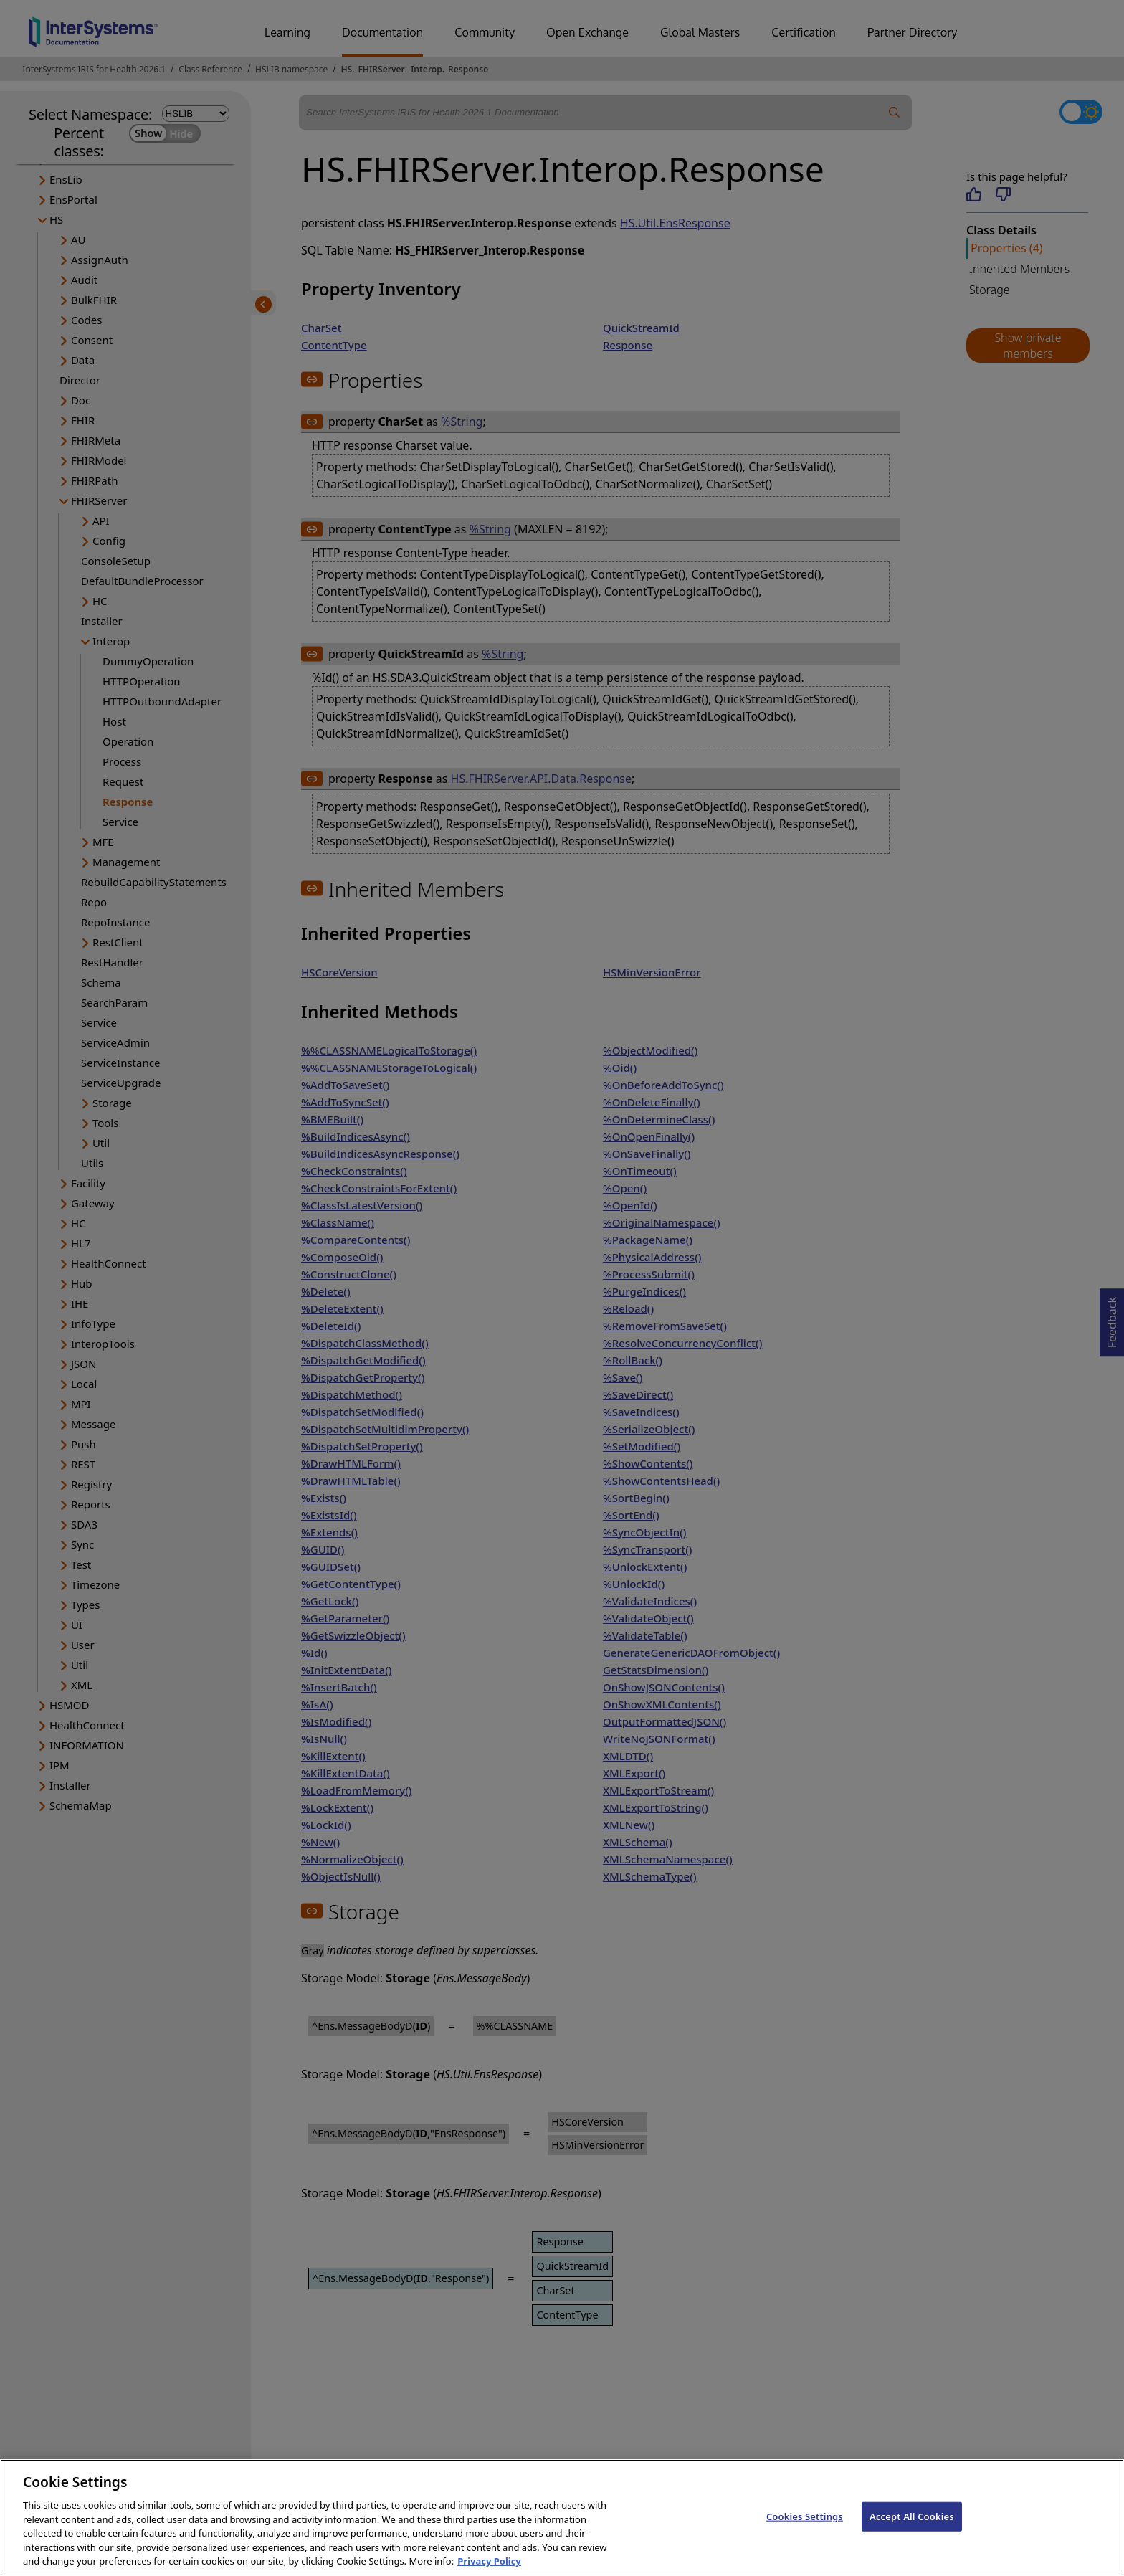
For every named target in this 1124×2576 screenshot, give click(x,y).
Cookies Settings (804, 2529)
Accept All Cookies (912, 2529)
